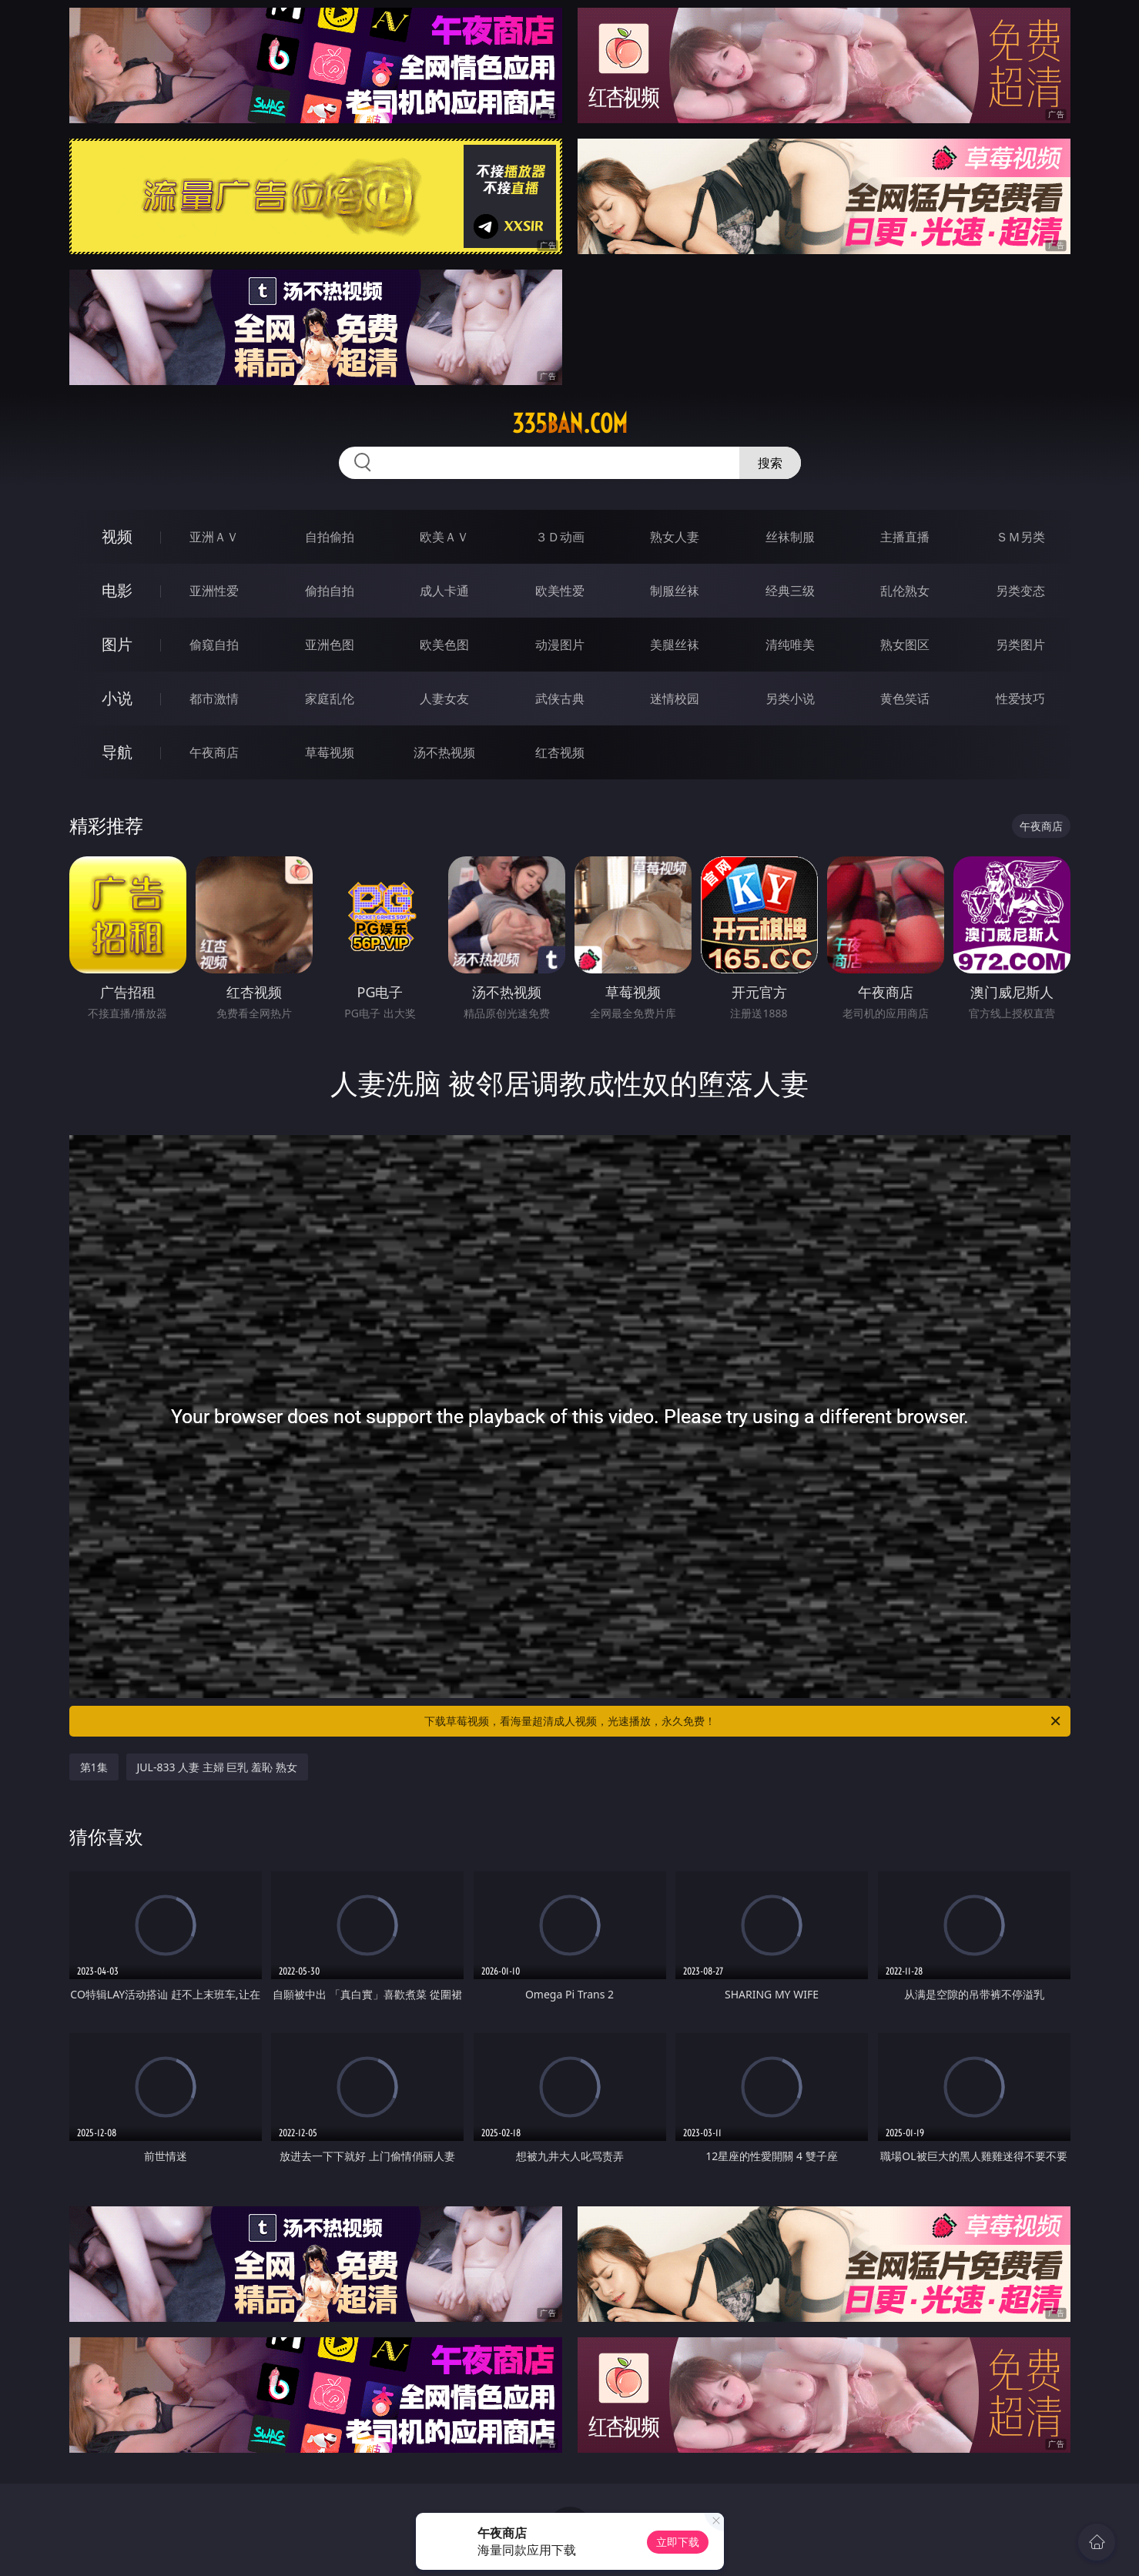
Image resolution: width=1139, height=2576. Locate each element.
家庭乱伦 (329, 698)
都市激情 (214, 698)
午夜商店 (214, 752)
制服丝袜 (674, 590)
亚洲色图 (329, 644)
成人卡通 (444, 590)
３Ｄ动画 (560, 536)
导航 (117, 752)
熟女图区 (905, 644)
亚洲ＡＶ (214, 536)
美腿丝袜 (674, 644)
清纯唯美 (790, 644)
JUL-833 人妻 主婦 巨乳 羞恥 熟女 (217, 1767)
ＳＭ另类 (1020, 536)
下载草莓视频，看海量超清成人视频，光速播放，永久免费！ (743, 1721)
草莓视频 (329, 752)
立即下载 (677, 2541)
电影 (117, 590)
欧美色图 (444, 644)
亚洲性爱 (214, 590)
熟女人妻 (674, 536)
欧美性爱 (560, 590)
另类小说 (790, 698)
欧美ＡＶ (444, 536)
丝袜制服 (790, 536)
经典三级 (790, 590)
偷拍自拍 (329, 590)
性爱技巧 (1020, 698)
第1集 (94, 1767)
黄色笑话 (905, 698)
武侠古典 (560, 698)
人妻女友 (444, 698)
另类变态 (1020, 590)
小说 (117, 698)
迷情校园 (674, 698)
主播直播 (905, 536)
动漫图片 (560, 644)
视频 (117, 536)
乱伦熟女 (905, 590)
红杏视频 (560, 752)
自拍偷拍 (329, 536)
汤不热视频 (444, 752)
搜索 (770, 462)
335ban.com (570, 423)
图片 (117, 644)
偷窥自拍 (214, 644)
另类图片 (1020, 644)
